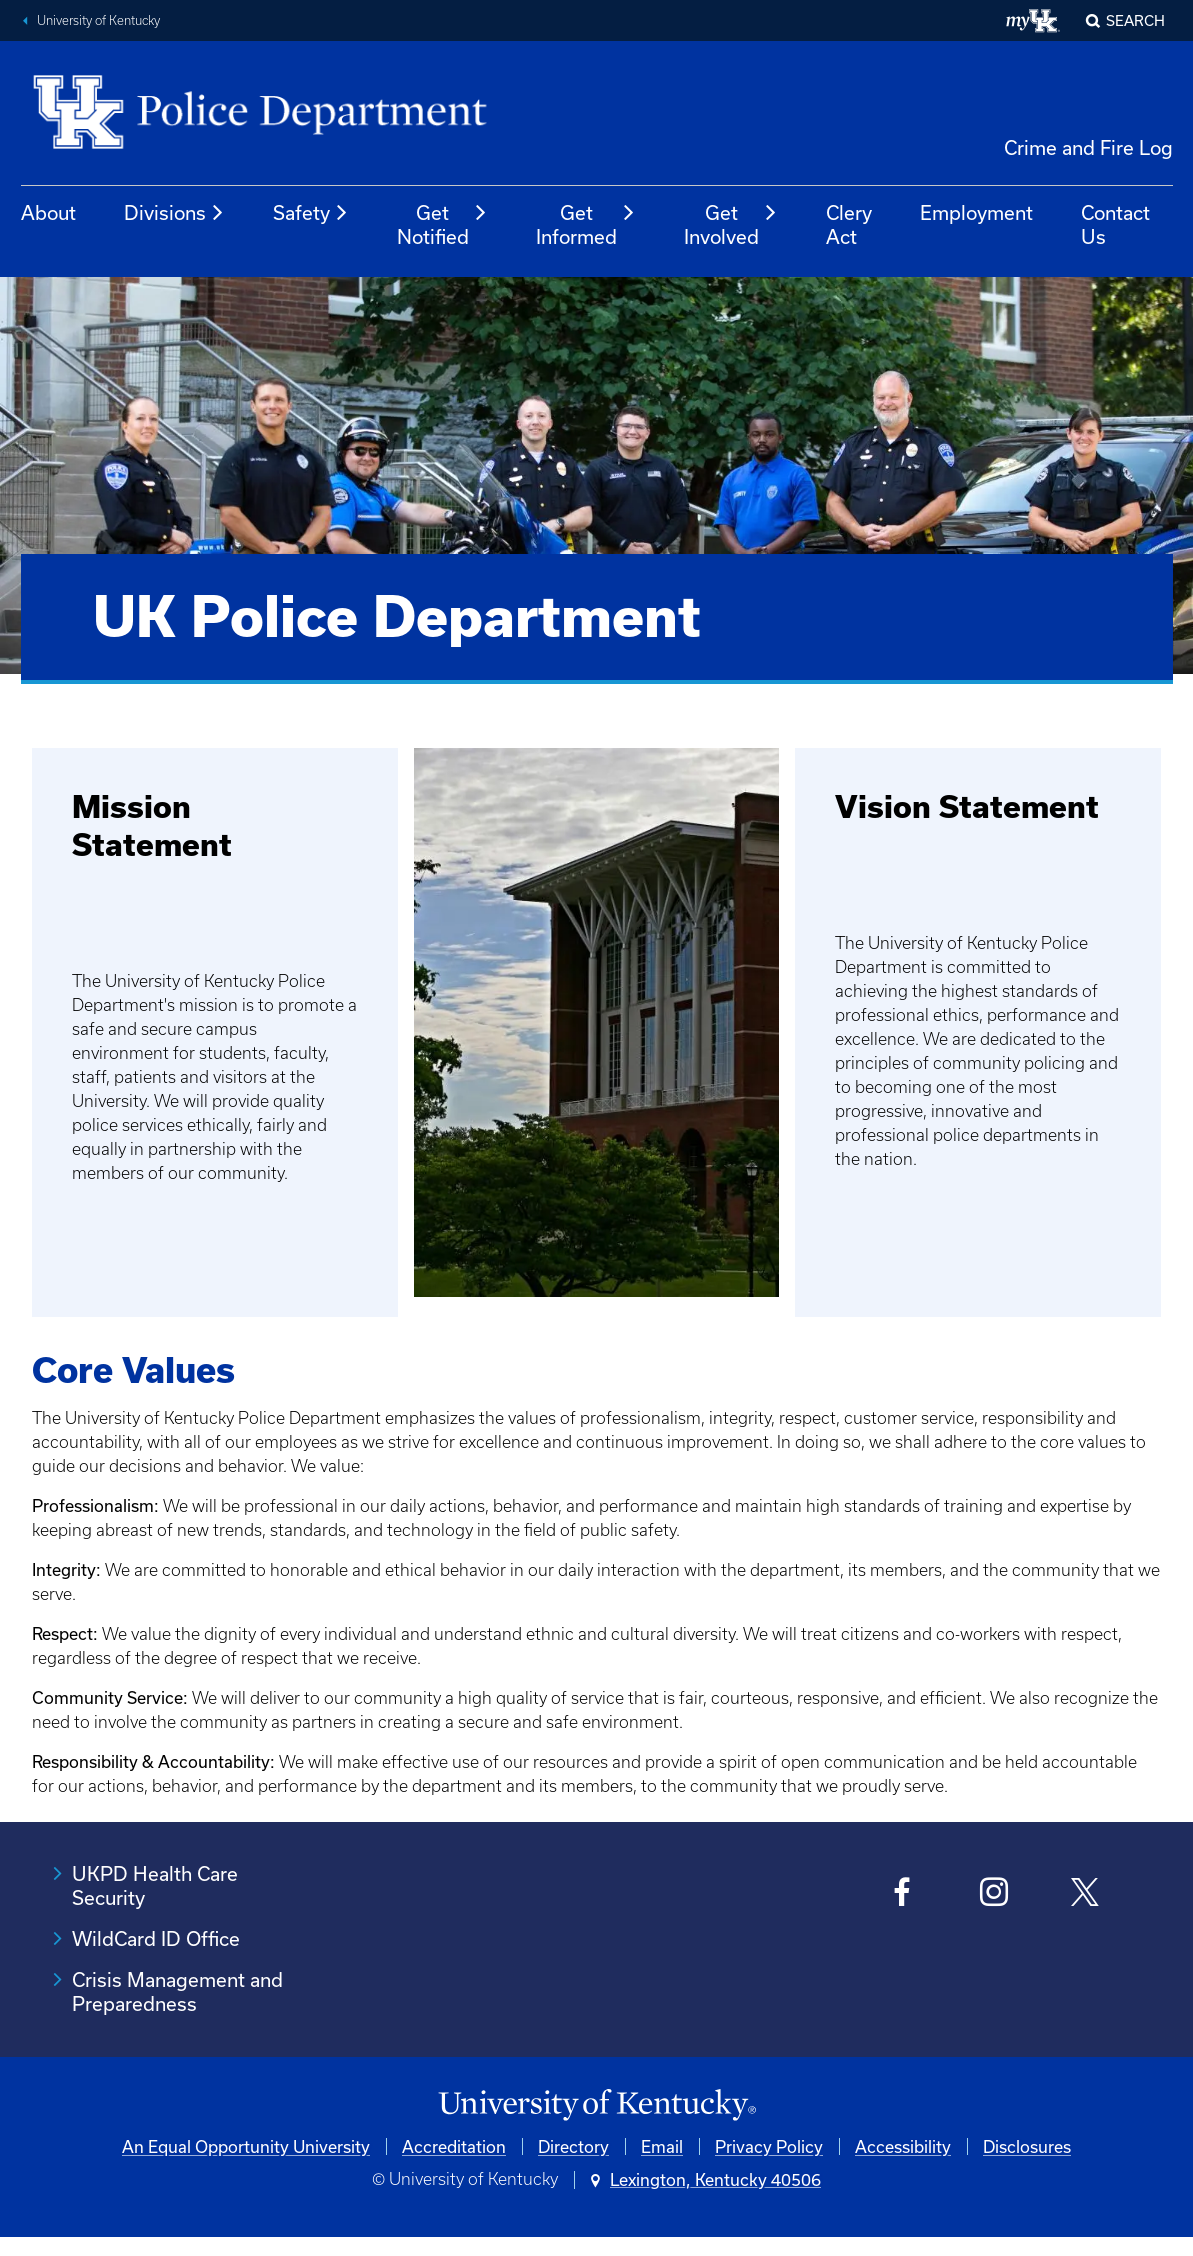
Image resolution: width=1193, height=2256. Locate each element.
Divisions (174, 213)
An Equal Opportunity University (246, 2146)
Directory (573, 2146)
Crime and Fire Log (1088, 147)
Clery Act (849, 224)
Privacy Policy (769, 2146)
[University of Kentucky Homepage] (596, 2105)
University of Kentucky (98, 20)
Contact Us (1115, 224)
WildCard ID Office (156, 1938)
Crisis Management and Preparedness (177, 1991)
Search (1135, 20)
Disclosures (1027, 2146)
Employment (976, 212)
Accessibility (903, 2146)
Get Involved (731, 224)
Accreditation (454, 2146)
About (48, 212)
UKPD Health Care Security (155, 1885)
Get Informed (586, 224)
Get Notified (442, 224)
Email (662, 2146)
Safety (311, 213)
